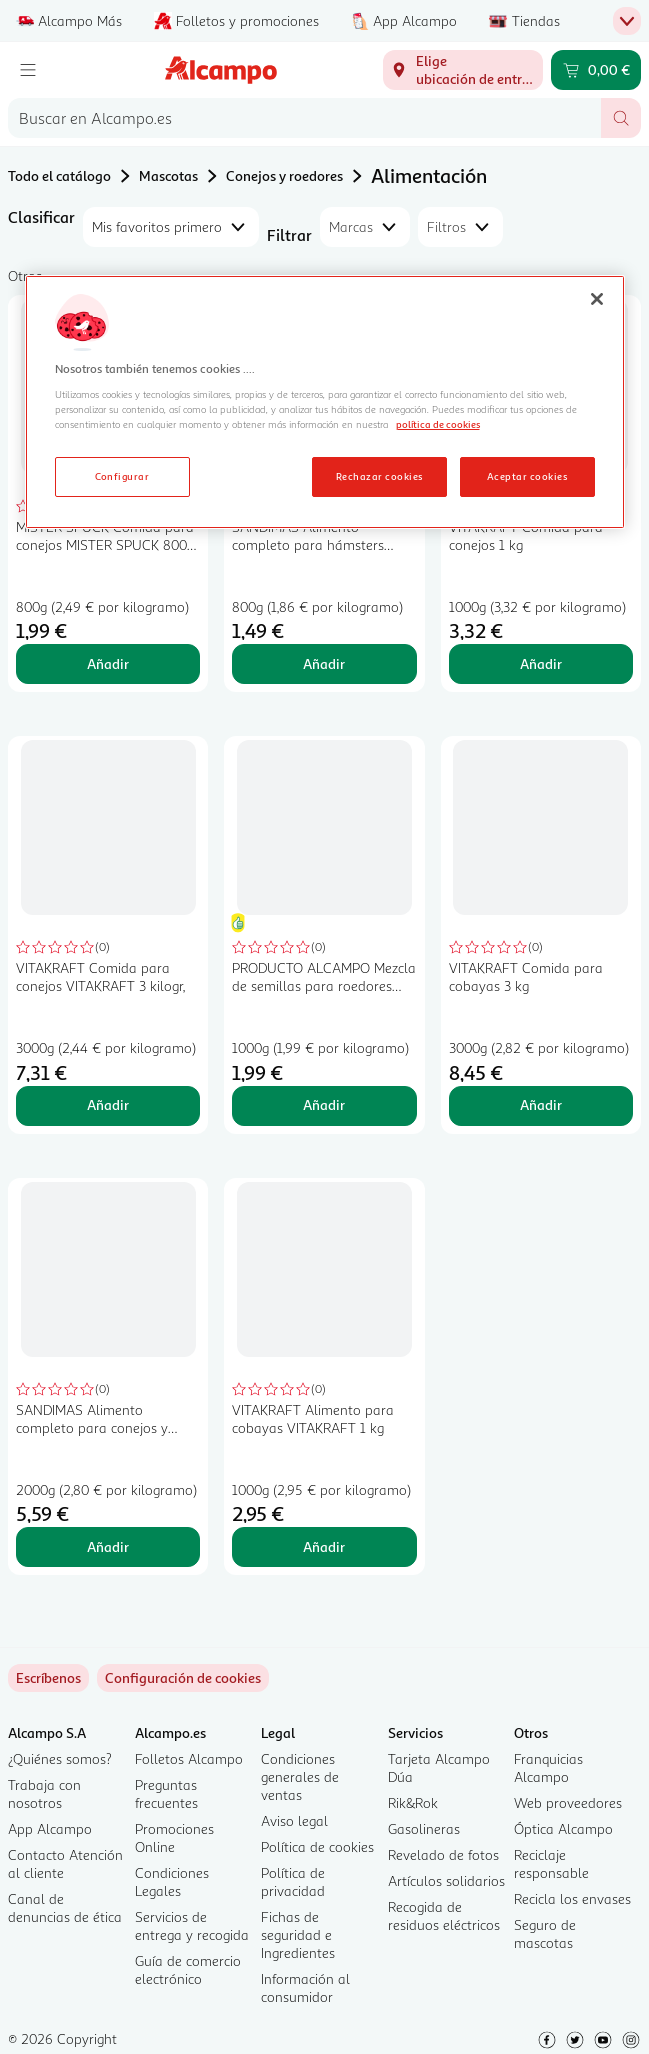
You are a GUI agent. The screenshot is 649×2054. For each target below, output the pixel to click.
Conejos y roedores (284, 175)
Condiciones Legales (172, 1881)
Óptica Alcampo (563, 1828)
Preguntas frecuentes (166, 1793)
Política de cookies (317, 1846)
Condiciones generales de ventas (300, 1776)
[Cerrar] (597, 299)
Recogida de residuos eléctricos (444, 1915)
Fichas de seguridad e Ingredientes (298, 1934)
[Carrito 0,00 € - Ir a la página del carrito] (596, 70)
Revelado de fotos (443, 1854)
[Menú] (28, 70)
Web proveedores (568, 1802)
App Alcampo (50, 1828)
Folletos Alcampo (189, 1758)
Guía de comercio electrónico (188, 1969)
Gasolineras (424, 1828)
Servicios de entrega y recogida (192, 1925)
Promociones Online (174, 1837)
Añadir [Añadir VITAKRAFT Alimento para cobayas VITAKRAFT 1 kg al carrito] (324, 1546)
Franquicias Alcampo (548, 1767)
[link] (183, 1678)
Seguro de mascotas (545, 1933)
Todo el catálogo (59, 175)
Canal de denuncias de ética (65, 1907)
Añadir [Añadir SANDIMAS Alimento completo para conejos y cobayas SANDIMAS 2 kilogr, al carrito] (108, 1546)
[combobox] (304, 118)
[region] (325, 402)
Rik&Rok (413, 1802)
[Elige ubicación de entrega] (463, 70)
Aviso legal (294, 1820)
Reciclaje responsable (551, 1863)
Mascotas (168, 175)
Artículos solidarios (446, 1880)
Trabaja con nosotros (44, 1793)
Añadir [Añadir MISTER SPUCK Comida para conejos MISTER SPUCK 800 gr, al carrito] (108, 663)
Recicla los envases (572, 1898)
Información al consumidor (305, 1987)
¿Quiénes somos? (60, 1758)
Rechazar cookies (379, 476)
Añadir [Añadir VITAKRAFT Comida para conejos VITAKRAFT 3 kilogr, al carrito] (108, 1104)
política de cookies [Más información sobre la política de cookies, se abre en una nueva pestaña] (438, 424)
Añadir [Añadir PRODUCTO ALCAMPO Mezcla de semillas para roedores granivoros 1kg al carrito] (324, 1104)
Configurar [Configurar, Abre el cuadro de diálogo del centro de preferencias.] (122, 476)
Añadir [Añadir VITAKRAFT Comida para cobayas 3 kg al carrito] (541, 1104)
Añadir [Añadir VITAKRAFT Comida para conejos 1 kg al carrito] (541, 663)
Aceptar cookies (527, 476)
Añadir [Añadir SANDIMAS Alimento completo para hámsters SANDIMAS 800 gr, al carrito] (324, 663)
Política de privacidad (293, 1881)
